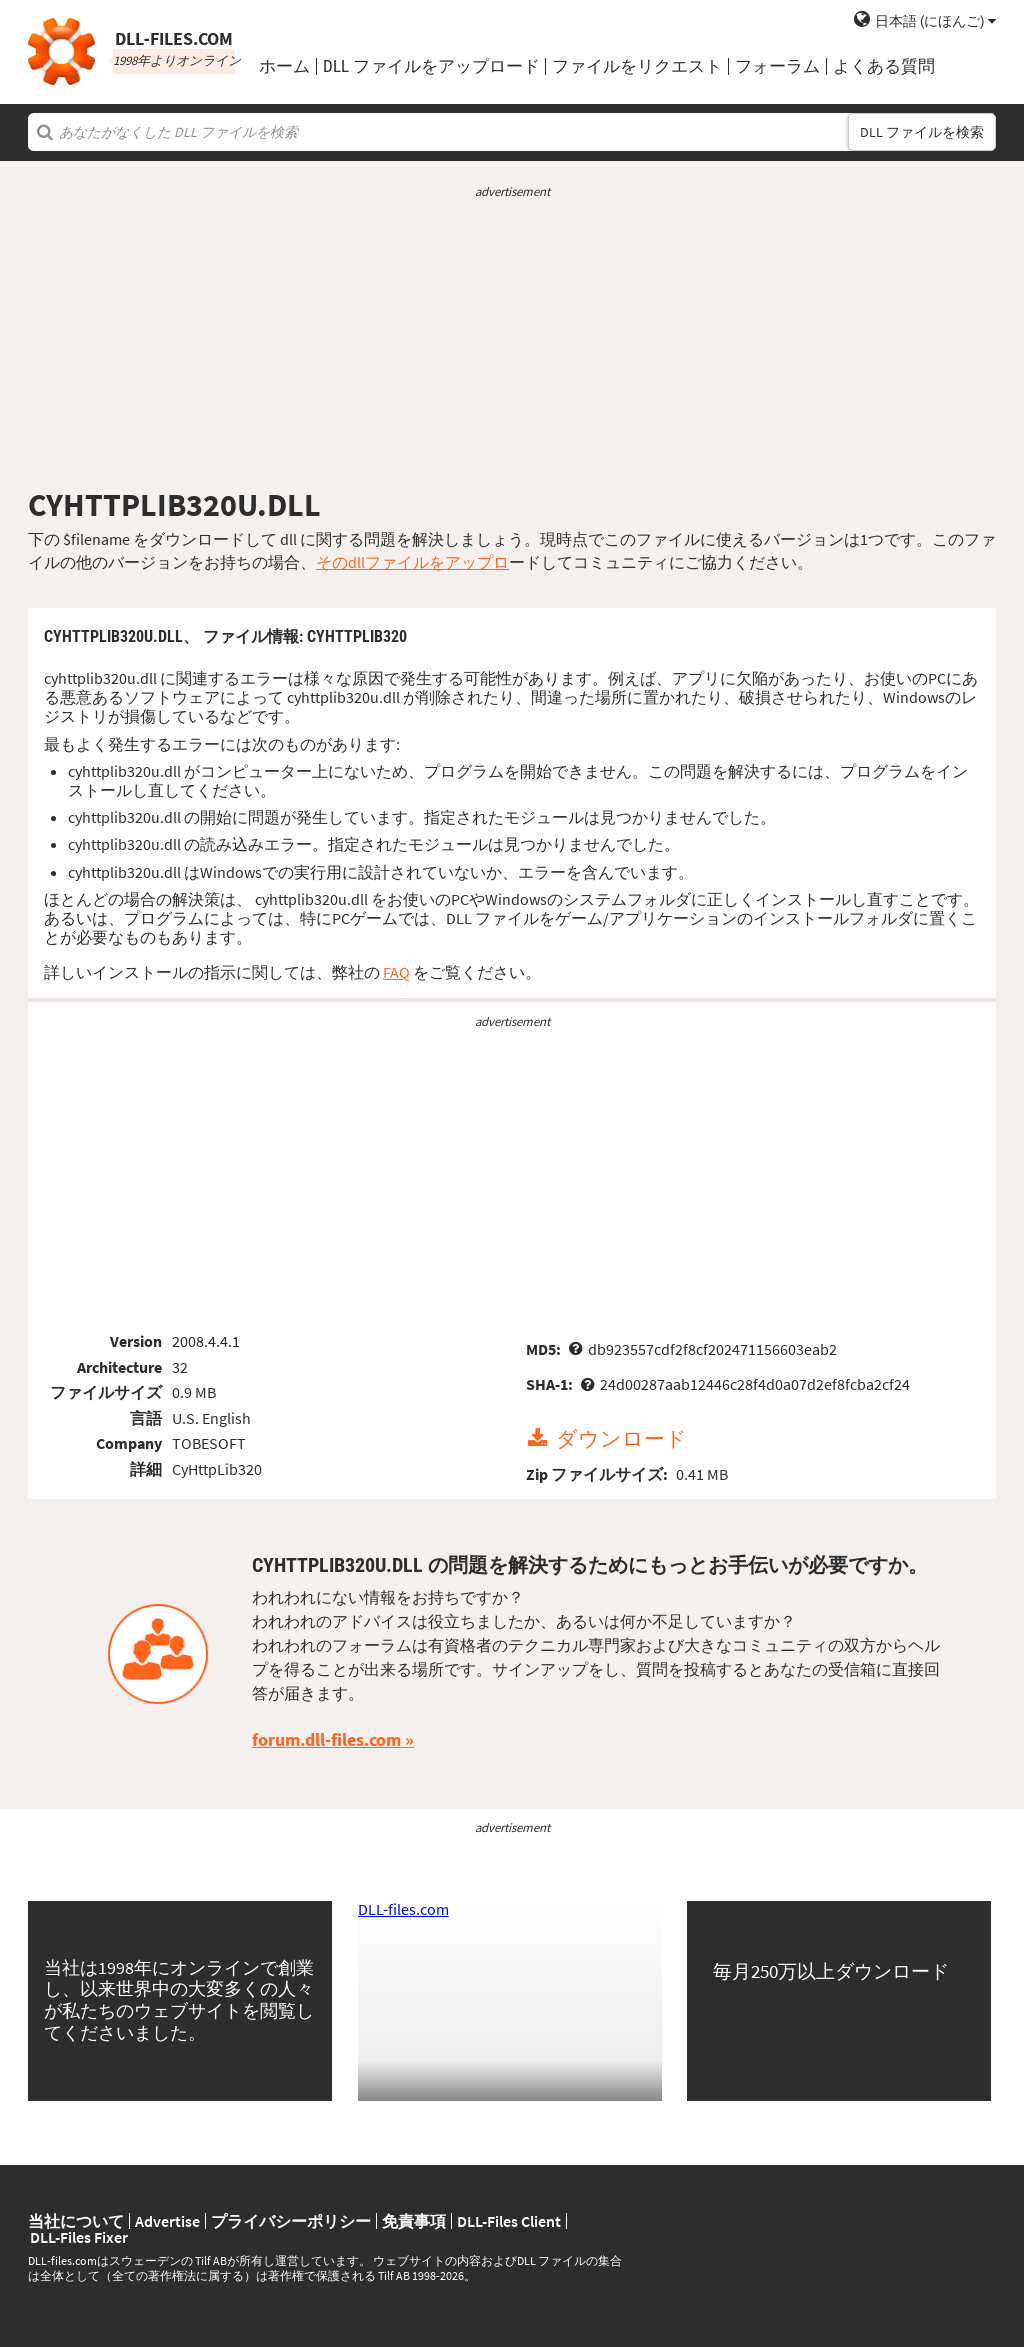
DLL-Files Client (509, 2221)
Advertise (167, 2221)
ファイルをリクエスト (637, 66)
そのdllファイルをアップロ (412, 562)
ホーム (284, 66)
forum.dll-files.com (326, 1739)
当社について (76, 2221)
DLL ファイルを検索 (922, 132)
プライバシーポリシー (291, 2221)
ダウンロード (621, 1439)
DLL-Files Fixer (79, 2237)
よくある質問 (884, 66)
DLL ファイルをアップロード (431, 66)
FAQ (396, 972)
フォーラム (777, 66)
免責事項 (414, 2221)
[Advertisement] (512, 343)
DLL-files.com (403, 1909)
